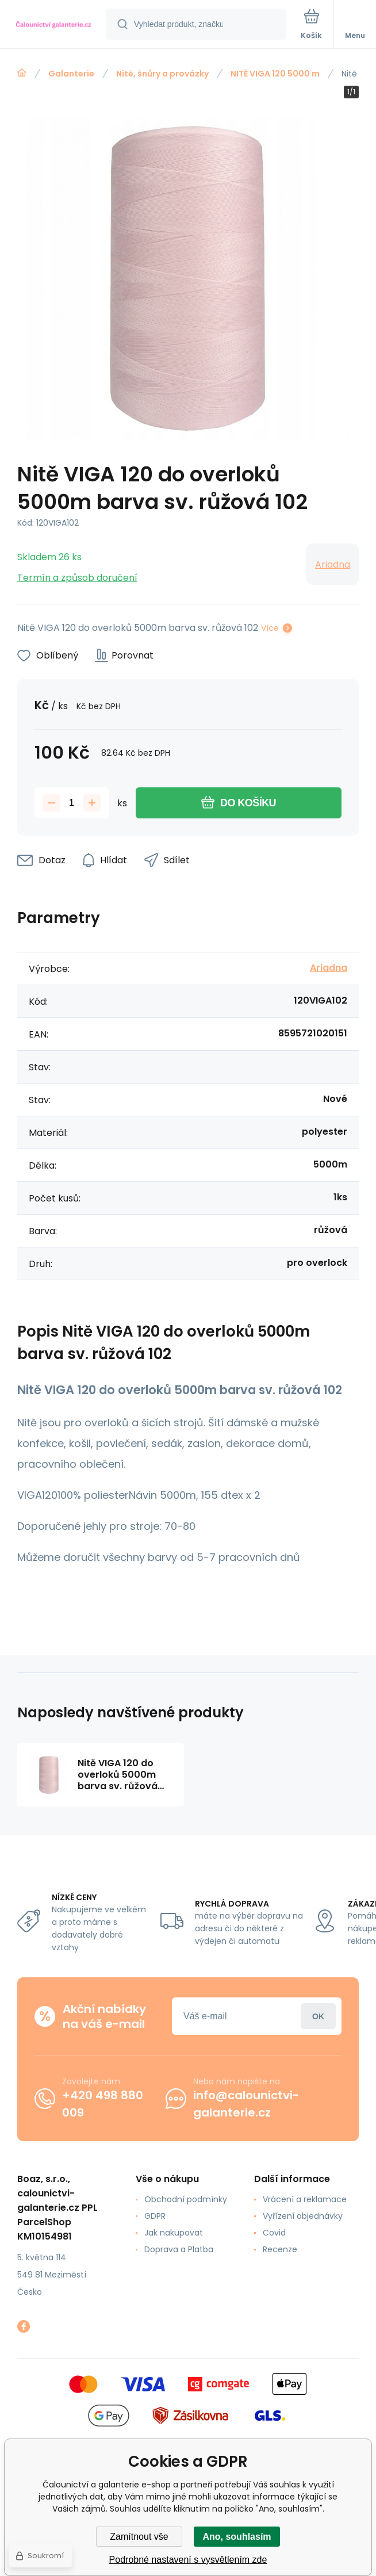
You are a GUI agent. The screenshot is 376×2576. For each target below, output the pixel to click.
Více (270, 628)
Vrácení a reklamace (305, 2199)
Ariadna (332, 564)
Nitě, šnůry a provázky (162, 73)
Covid (274, 2232)
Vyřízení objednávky (303, 2216)
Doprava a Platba (178, 2249)
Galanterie (71, 73)
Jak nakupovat (173, 2232)
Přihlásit (318, 2016)
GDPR (155, 2216)
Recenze (280, 2249)
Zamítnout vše (139, 2536)
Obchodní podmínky (185, 2199)
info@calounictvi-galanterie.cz (246, 2103)
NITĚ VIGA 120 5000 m (275, 73)
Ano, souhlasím (236, 2536)
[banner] (53, 25)
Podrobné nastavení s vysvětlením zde (188, 2559)
